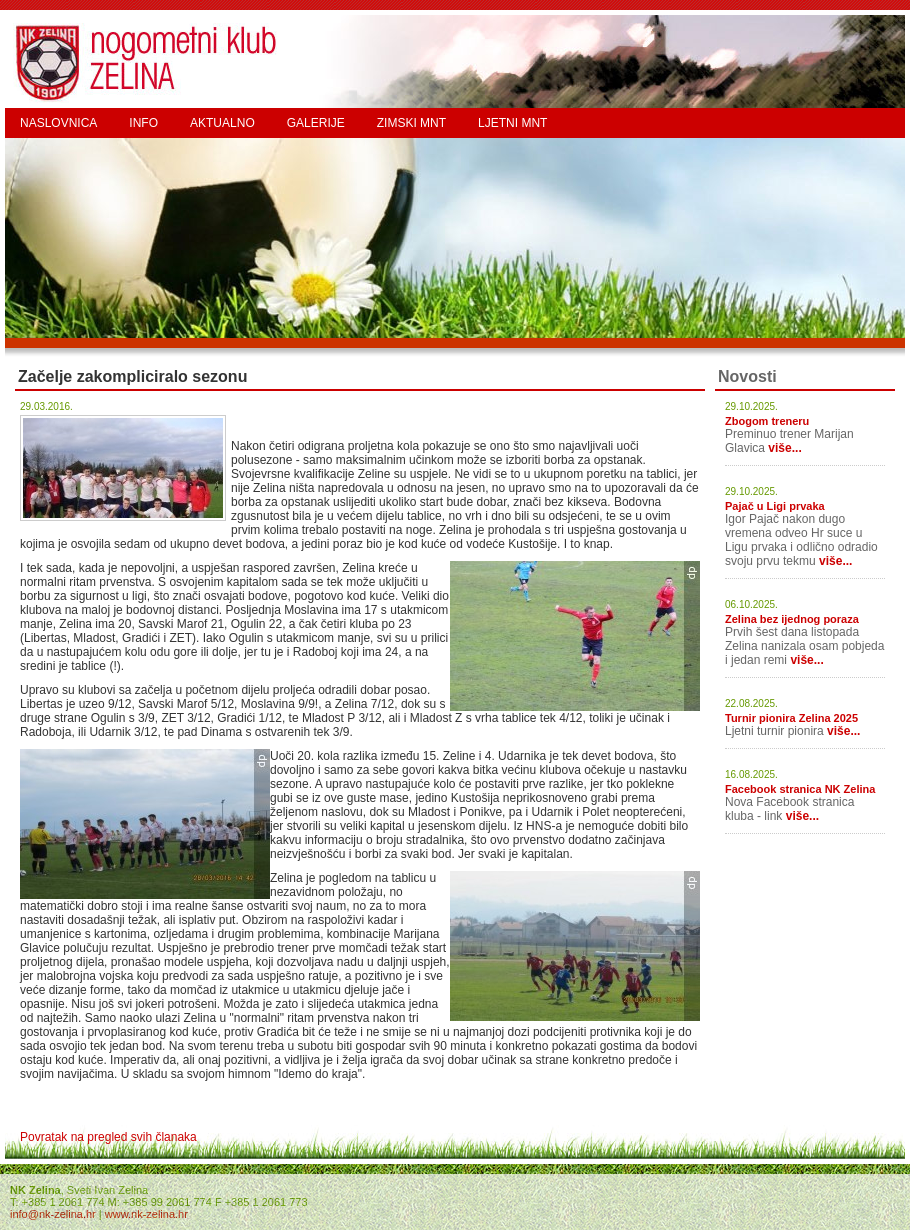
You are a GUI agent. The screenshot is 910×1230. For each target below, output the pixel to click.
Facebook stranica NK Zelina (800, 789)
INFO (143, 123)
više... (784, 448)
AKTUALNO (222, 123)
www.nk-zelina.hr (146, 1214)
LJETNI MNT (512, 123)
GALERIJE (316, 123)
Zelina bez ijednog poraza (792, 619)
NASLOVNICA (58, 123)
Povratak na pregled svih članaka (108, 1137)
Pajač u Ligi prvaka (775, 506)
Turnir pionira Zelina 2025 (791, 718)
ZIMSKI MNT (411, 123)
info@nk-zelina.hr (53, 1214)
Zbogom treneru (767, 421)
